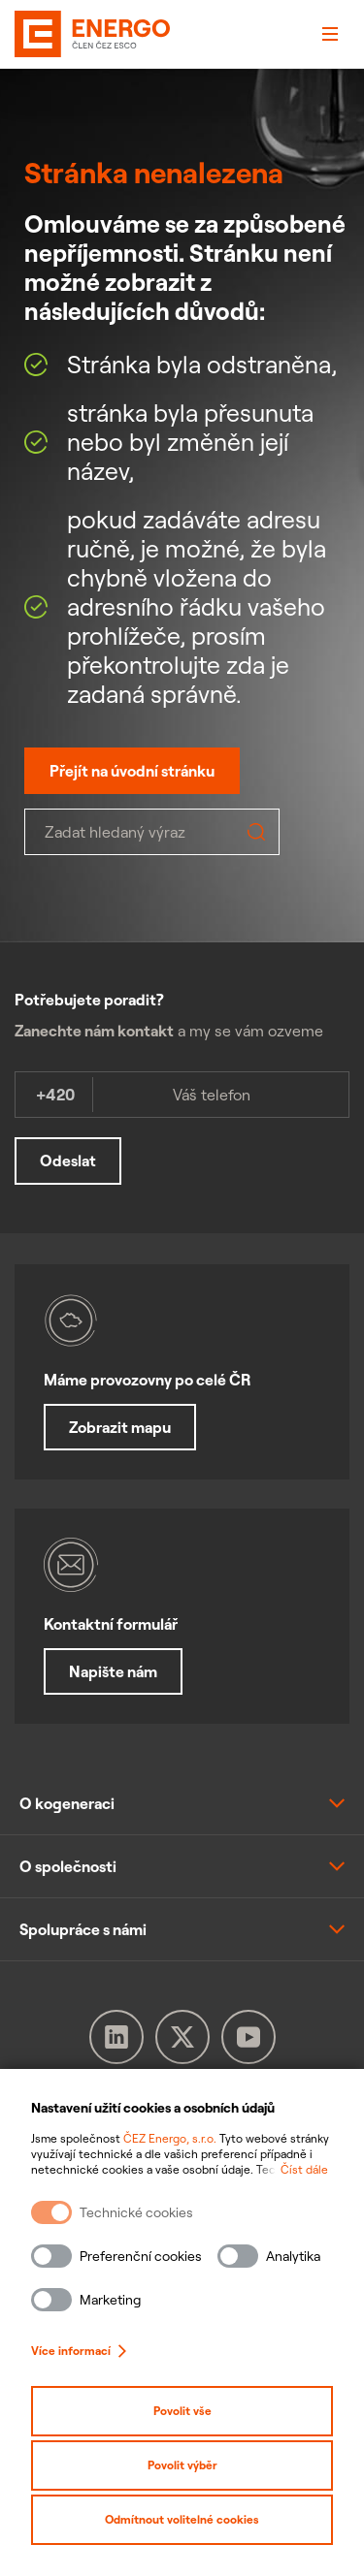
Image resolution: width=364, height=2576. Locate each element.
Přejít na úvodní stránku (132, 770)
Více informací (78, 2350)
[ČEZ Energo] (44, 34)
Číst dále (304, 2169)
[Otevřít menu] (330, 34)
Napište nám (113, 1671)
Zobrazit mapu (120, 1427)
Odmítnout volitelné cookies (182, 2519)
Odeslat (68, 1160)
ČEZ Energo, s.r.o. (169, 2138)
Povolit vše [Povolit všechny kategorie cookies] (182, 2410)
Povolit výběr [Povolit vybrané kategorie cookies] (182, 2465)
